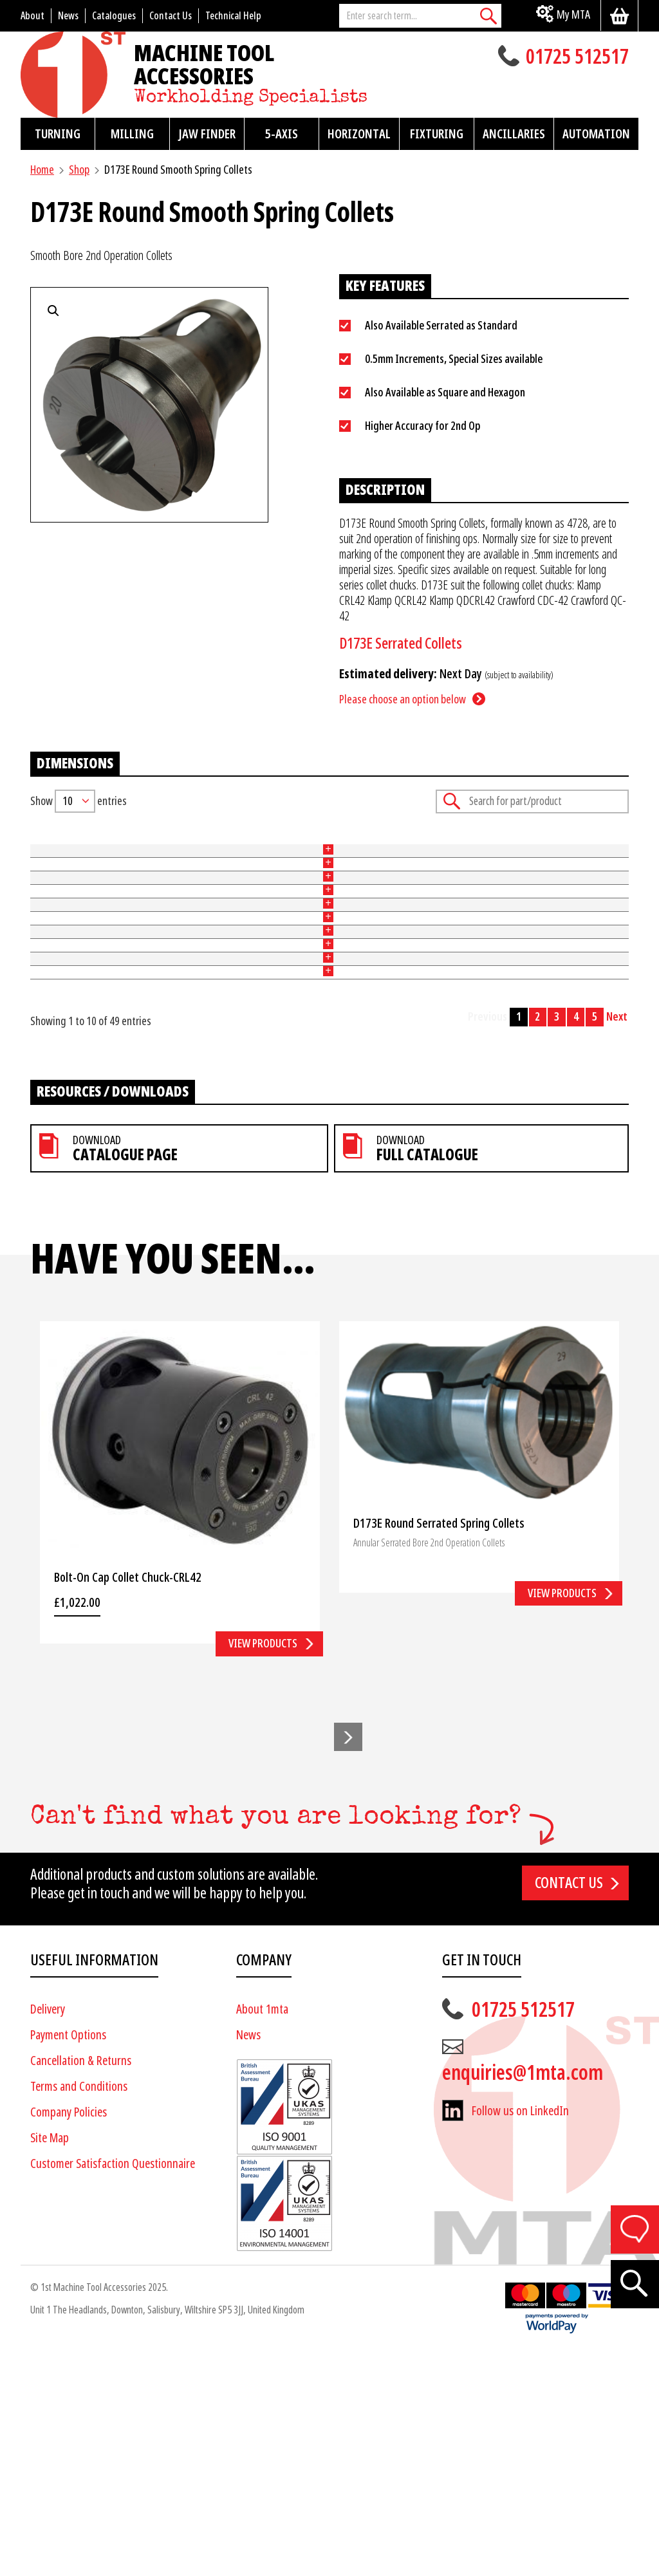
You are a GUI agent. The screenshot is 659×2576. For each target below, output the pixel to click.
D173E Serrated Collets (400, 643)
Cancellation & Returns (80, 2285)
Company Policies (68, 2337)
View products (262, 1867)
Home (42, 169)
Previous (487, 1241)
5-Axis (281, 134)
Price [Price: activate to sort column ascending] (418, 844)
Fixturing (436, 134)
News (248, 2259)
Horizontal (359, 134)
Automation (596, 134)
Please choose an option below (402, 699)
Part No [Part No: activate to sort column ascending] (46, 844)
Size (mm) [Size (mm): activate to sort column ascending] (253, 844)
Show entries (78, 801)
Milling (132, 134)
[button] (348, 1961)
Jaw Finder (207, 134)
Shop (79, 169)
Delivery (47, 2234)
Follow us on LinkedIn (520, 2335)
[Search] (488, 16)
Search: (532, 801)
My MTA (573, 14)
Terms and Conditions (78, 2311)
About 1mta (262, 2234)
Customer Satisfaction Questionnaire (112, 2388)
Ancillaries (514, 134)
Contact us (569, 2107)
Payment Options (68, 2259)
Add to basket (587, 873)
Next (616, 1241)
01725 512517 (577, 57)
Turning (57, 134)
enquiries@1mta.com (522, 2297)
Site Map (49, 2362)
